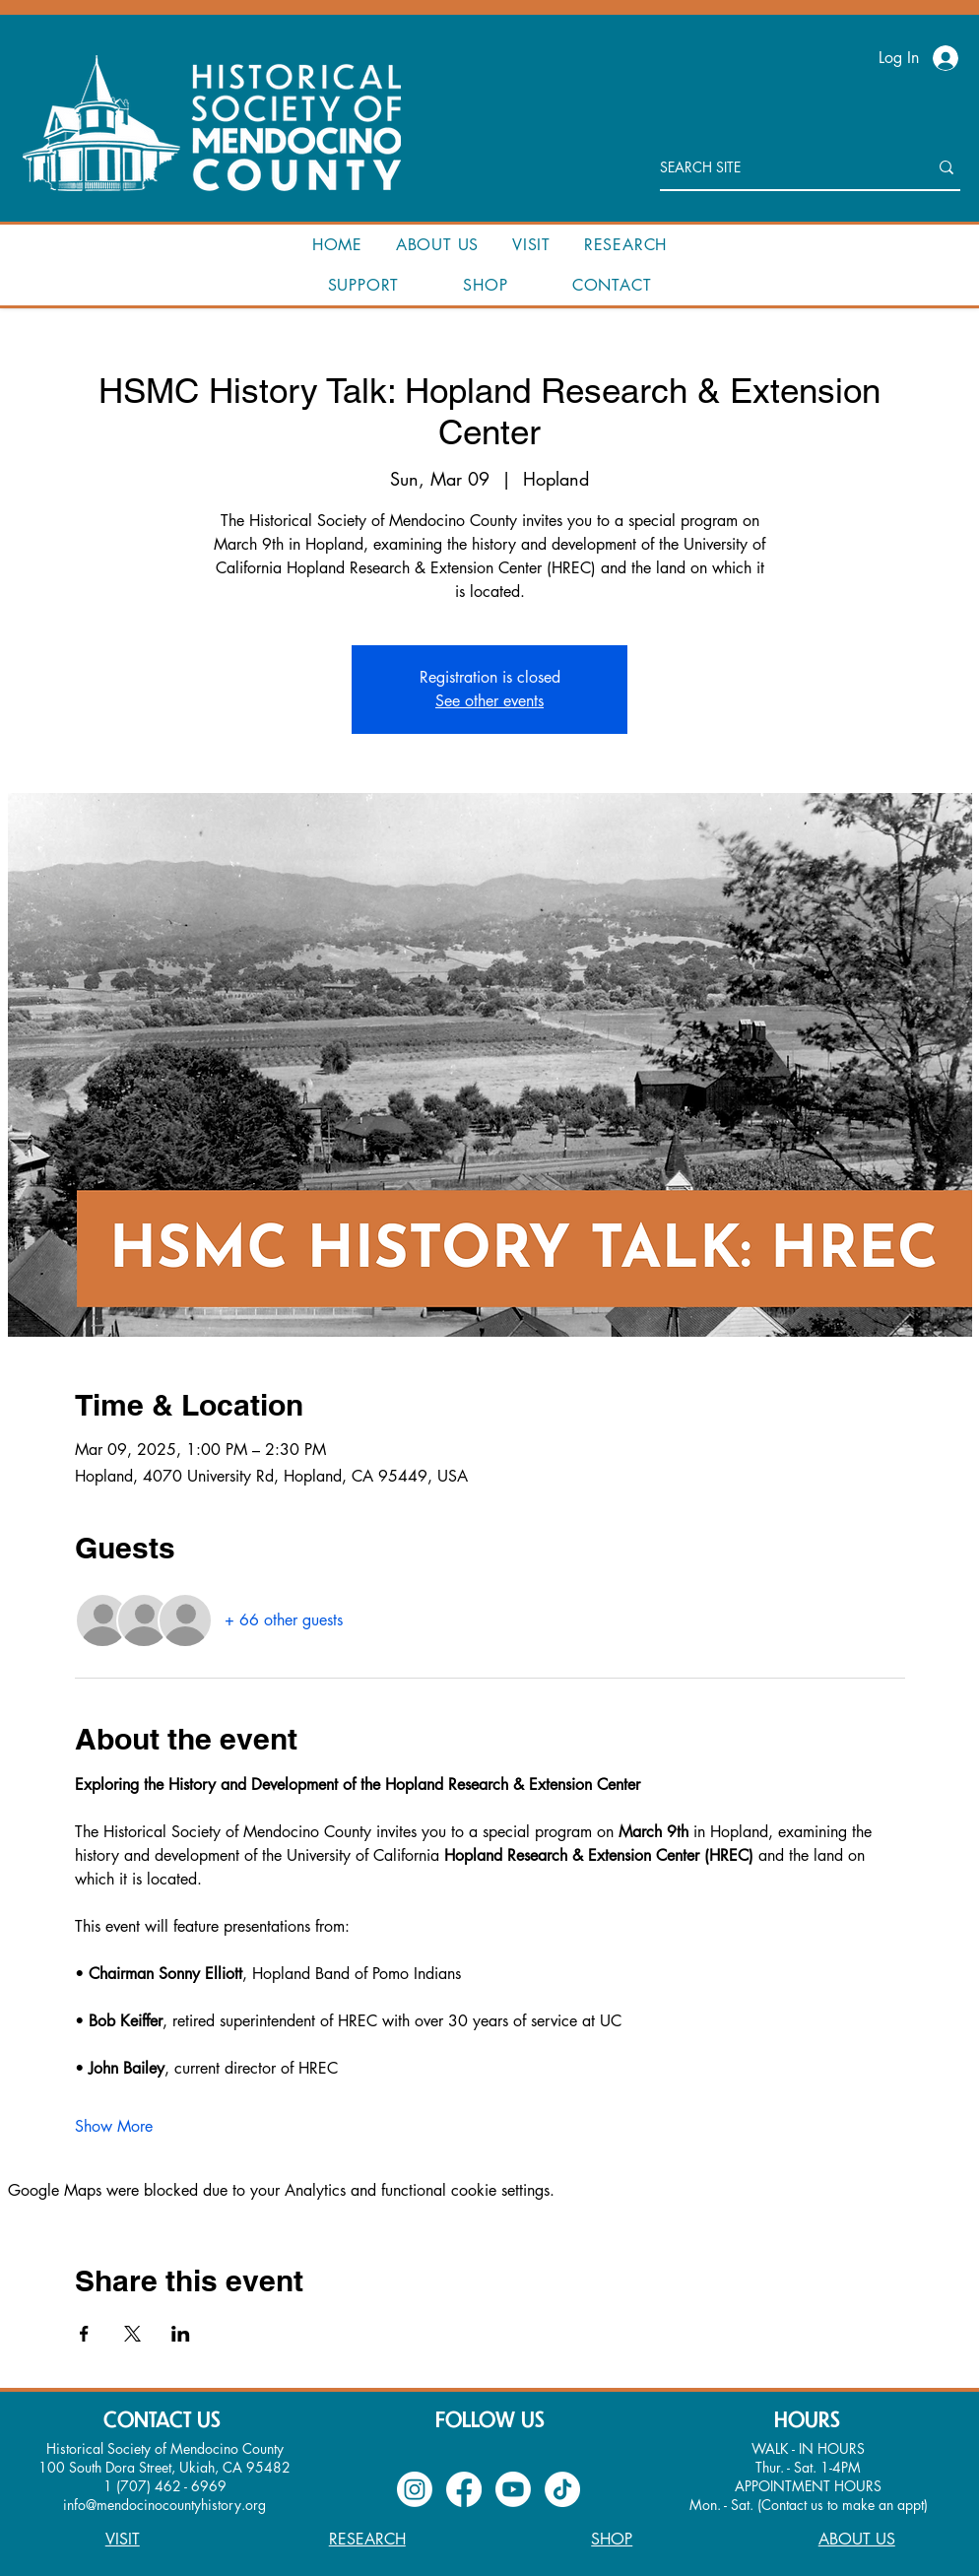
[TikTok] (562, 2489)
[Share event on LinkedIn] (180, 2334)
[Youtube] (513, 2489)
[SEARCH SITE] (779, 167)
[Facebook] (464, 2489)
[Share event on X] (132, 2334)
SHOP (611, 2539)
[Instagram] (414, 2489)
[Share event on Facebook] (84, 2334)
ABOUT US (856, 2539)
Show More (114, 2126)
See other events (489, 701)
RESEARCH (367, 2539)
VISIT (122, 2539)
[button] (437, 245)
